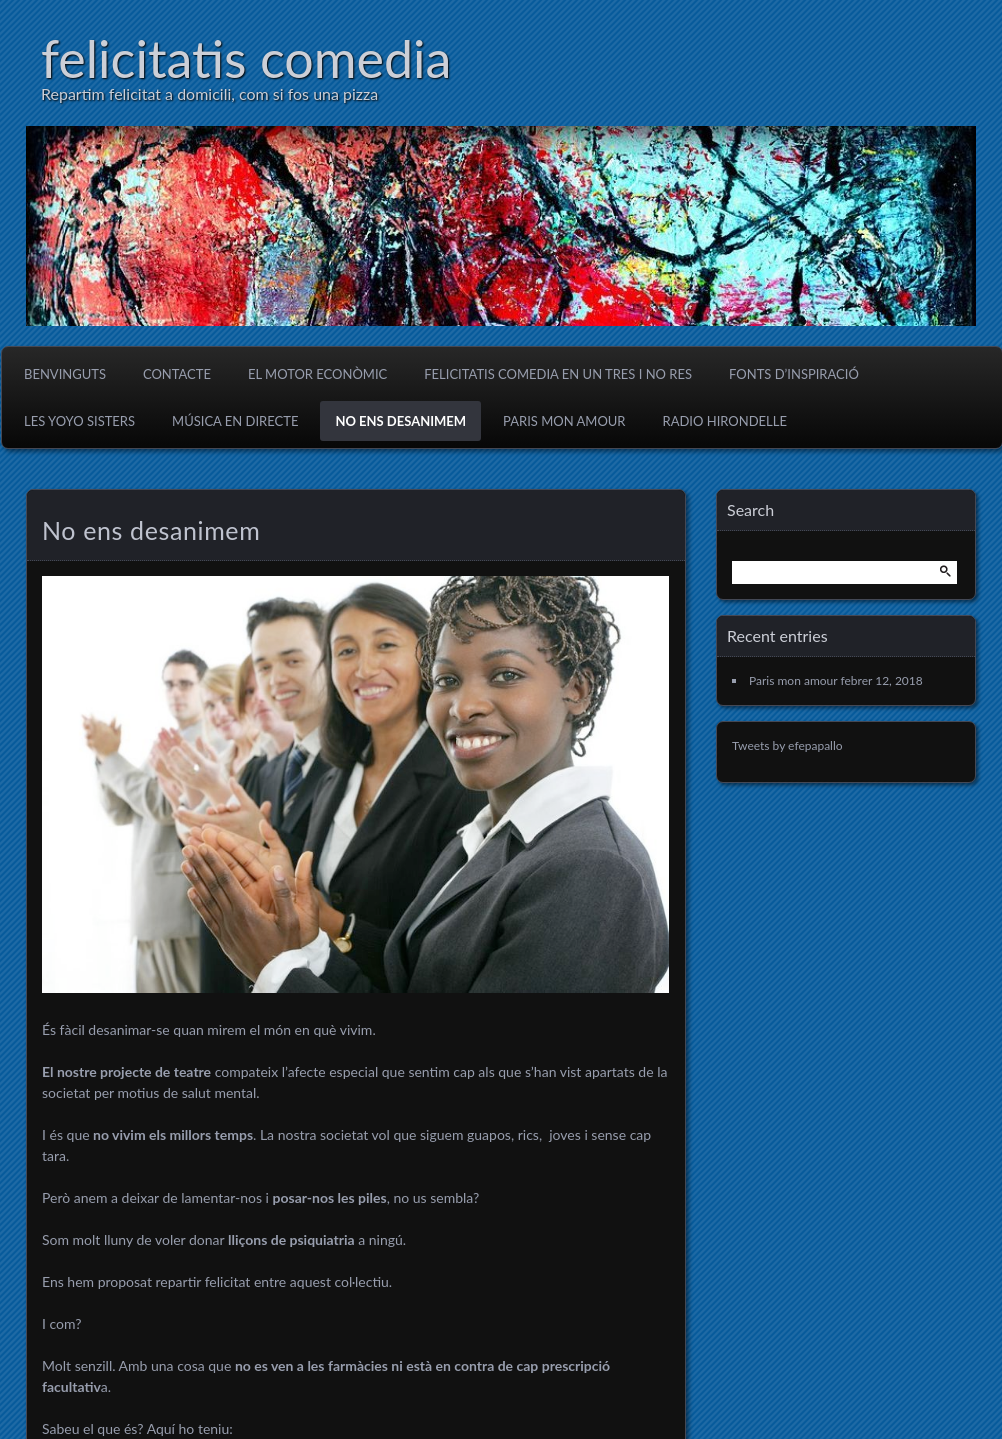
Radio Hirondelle (725, 421)
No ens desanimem (400, 421)
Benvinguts (65, 374)
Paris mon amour (564, 421)
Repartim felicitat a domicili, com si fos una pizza (209, 93)
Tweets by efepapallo (787, 745)
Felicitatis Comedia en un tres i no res (558, 374)
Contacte (177, 374)
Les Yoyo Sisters (79, 421)
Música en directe (235, 421)
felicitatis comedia (246, 58)
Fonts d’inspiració (794, 374)
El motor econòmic (317, 374)
